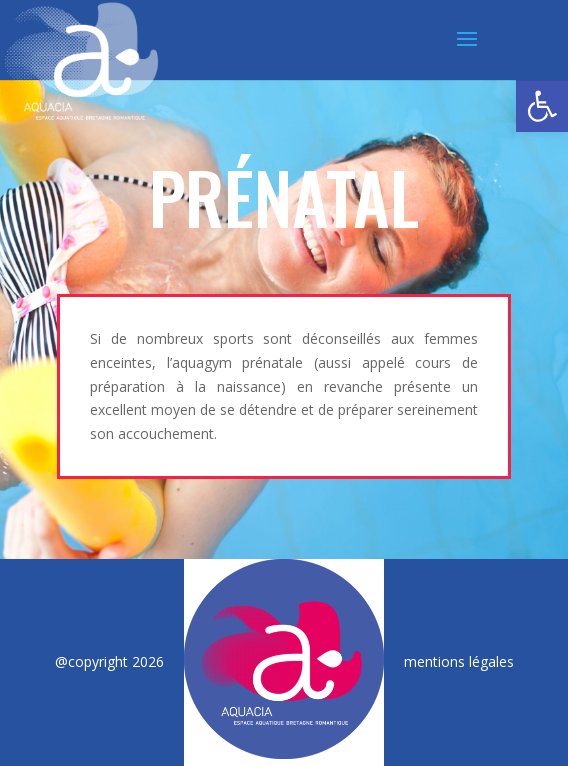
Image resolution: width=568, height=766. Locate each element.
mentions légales (459, 661)
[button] (542, 106)
